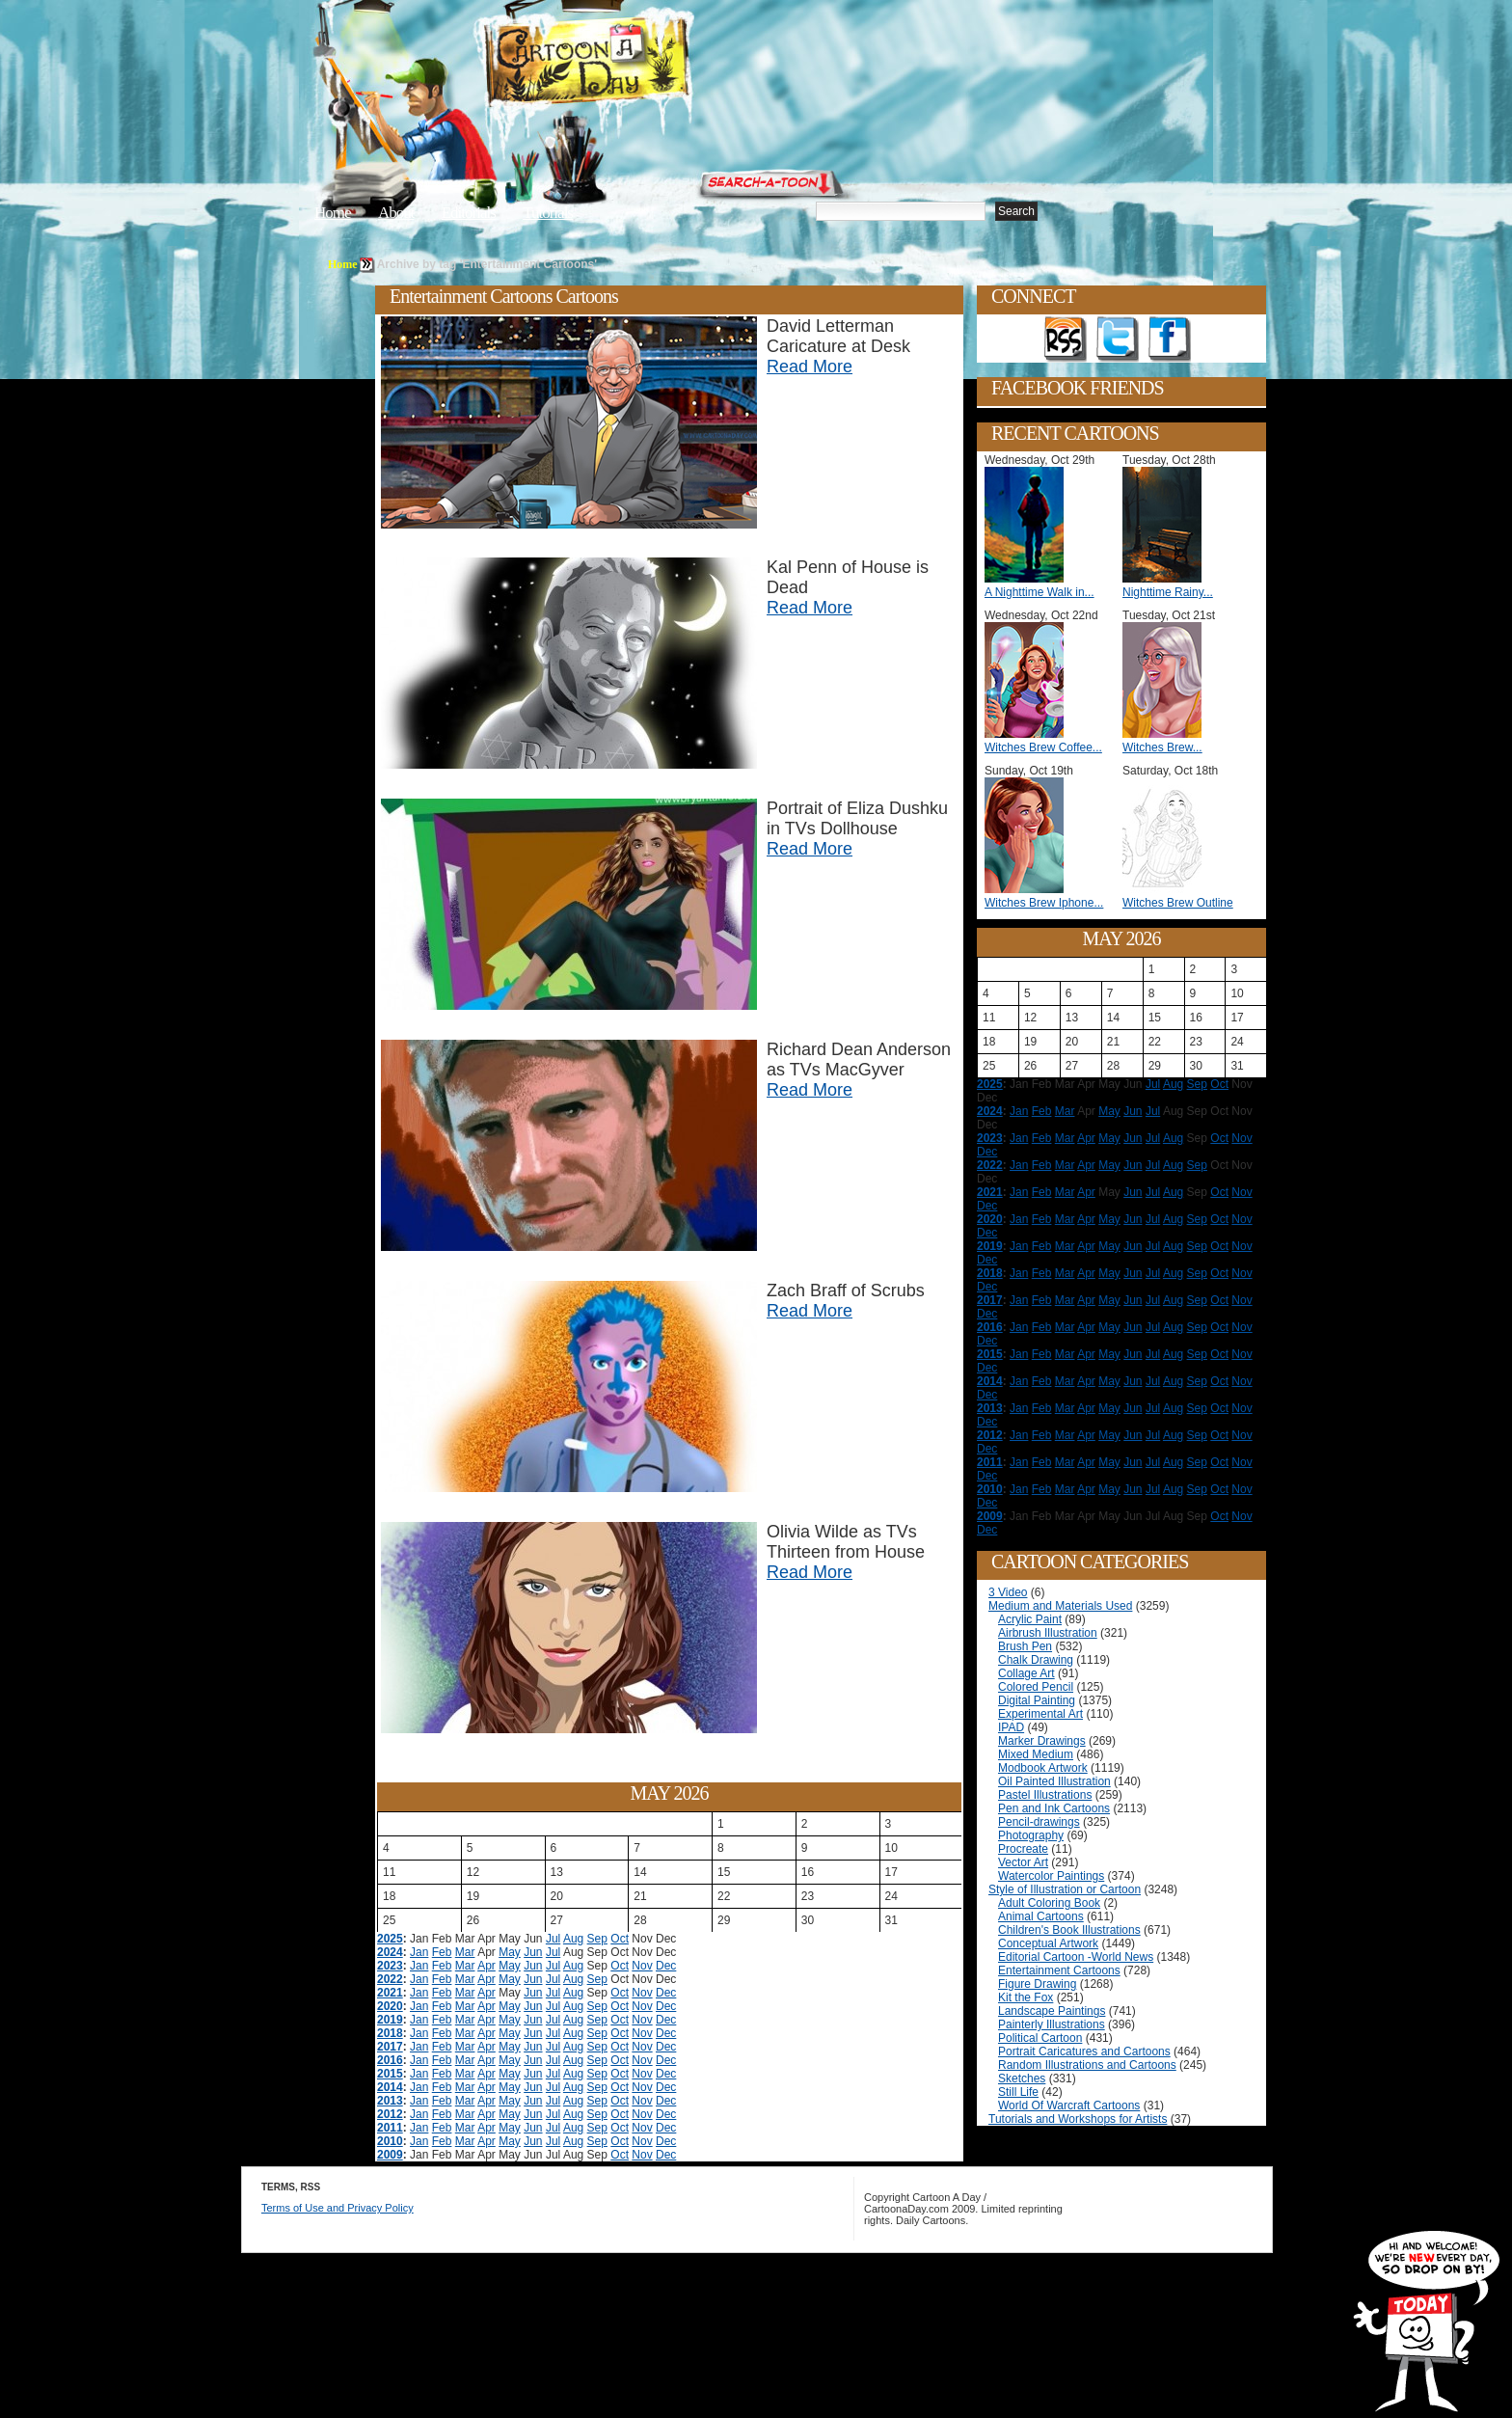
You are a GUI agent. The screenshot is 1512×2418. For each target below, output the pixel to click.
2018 (390, 2033)
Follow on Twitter (1117, 339)
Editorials (469, 213)
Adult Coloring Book (1049, 1903)
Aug (573, 1938)
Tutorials (548, 213)
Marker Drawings (1042, 1741)
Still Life (1018, 2092)
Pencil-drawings (1039, 1822)
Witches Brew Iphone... (1044, 903)
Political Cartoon (1040, 2038)
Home (332, 213)
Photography (1031, 1835)
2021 (390, 1992)
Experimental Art (1040, 1714)
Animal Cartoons (1041, 1916)
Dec (666, 1965)
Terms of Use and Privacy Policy (337, 2208)
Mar (465, 1952)
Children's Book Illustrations (1069, 1930)
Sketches (1021, 2078)
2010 (390, 2141)
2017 (390, 2046)
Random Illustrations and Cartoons (1087, 2065)
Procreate (1023, 1849)
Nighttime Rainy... (1167, 592)
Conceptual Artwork (1048, 1943)
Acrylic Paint (1030, 1619)
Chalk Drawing (1035, 1660)
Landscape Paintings (1051, 2011)
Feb (442, 1952)
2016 (390, 2060)
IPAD (1011, 1727)
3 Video (1007, 1592)
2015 (390, 2073)
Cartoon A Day (634, 64)
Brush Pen (1025, 1646)
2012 (390, 2114)
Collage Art (1026, 1673)
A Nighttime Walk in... (1039, 592)
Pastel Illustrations (1045, 1795)
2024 (390, 1952)
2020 (390, 2006)
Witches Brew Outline (1177, 903)
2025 (390, 1938)
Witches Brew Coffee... (1043, 747)
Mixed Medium (1035, 1754)
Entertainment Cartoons (1059, 1970)
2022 (390, 1979)
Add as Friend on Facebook (1169, 339)
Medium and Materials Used (1060, 1606)
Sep (597, 1938)
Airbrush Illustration (1047, 1633)
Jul (553, 1938)
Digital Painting (1036, 1700)
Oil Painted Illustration (1054, 1781)
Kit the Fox (1025, 1997)
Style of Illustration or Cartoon (1064, 1889)
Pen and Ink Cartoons (1054, 1808)
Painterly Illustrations (1051, 2024)
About (396, 213)
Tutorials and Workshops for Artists (1077, 2119)
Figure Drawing (1037, 1984)
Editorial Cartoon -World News (1075, 1957)
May (510, 1952)
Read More (809, 366)
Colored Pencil (1035, 1687)
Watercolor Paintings (1051, 1876)
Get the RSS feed (1065, 339)
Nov (642, 1965)
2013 (390, 2100)
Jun (533, 1952)
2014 (390, 2087)
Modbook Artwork (1043, 1768)
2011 (390, 2127)
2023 (390, 1965)
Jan (419, 1952)
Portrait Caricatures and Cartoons (1084, 2051)
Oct (619, 1938)
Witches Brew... (1162, 747)
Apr (486, 1965)
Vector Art (1023, 1862)
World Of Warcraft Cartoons (1069, 2105)
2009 (390, 2154)
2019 (390, 2019)
